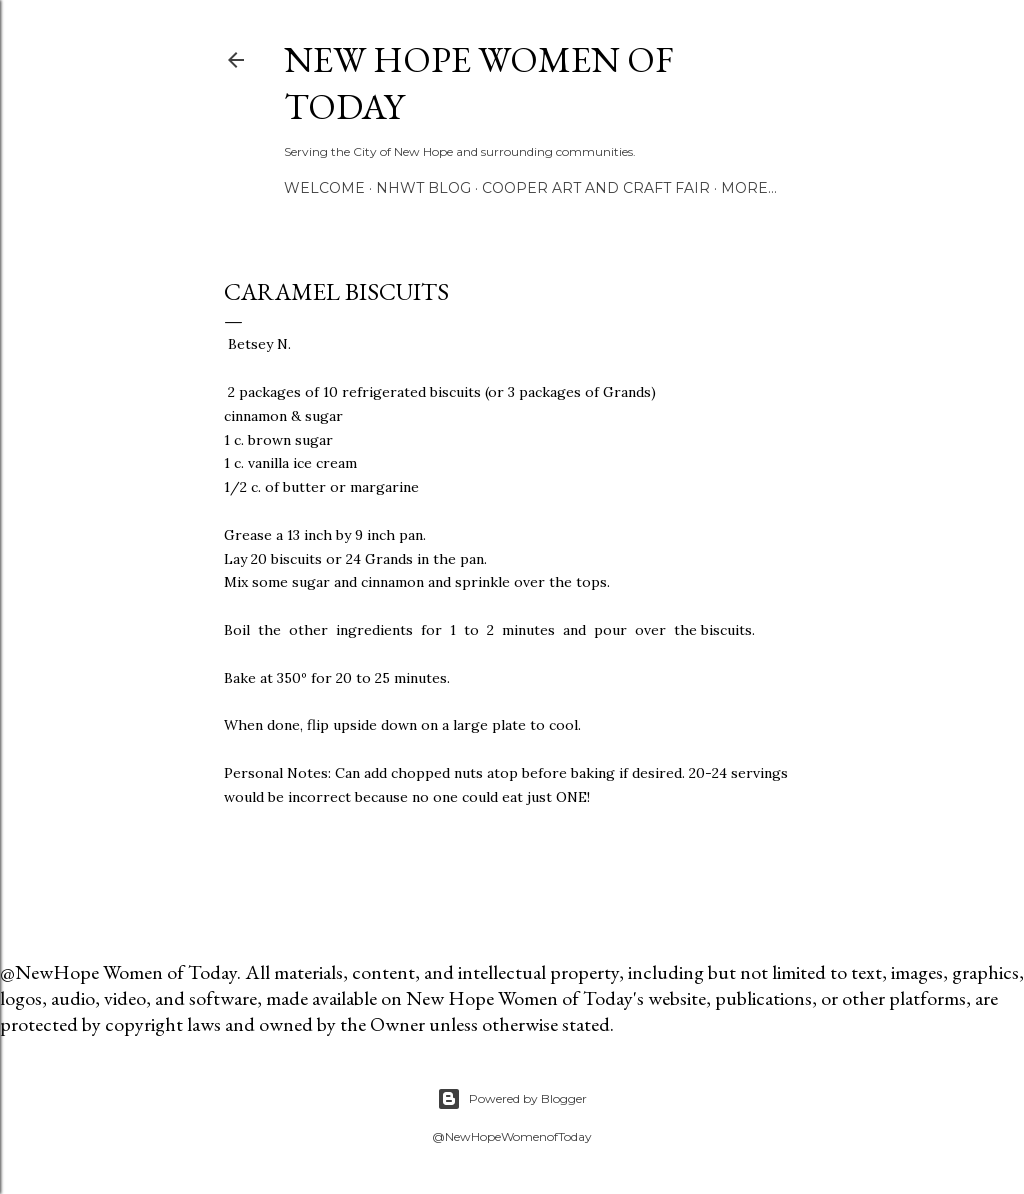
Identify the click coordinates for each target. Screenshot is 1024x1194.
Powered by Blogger (512, 1099)
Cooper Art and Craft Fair (596, 188)
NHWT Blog (423, 188)
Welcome (324, 188)
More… (749, 188)
